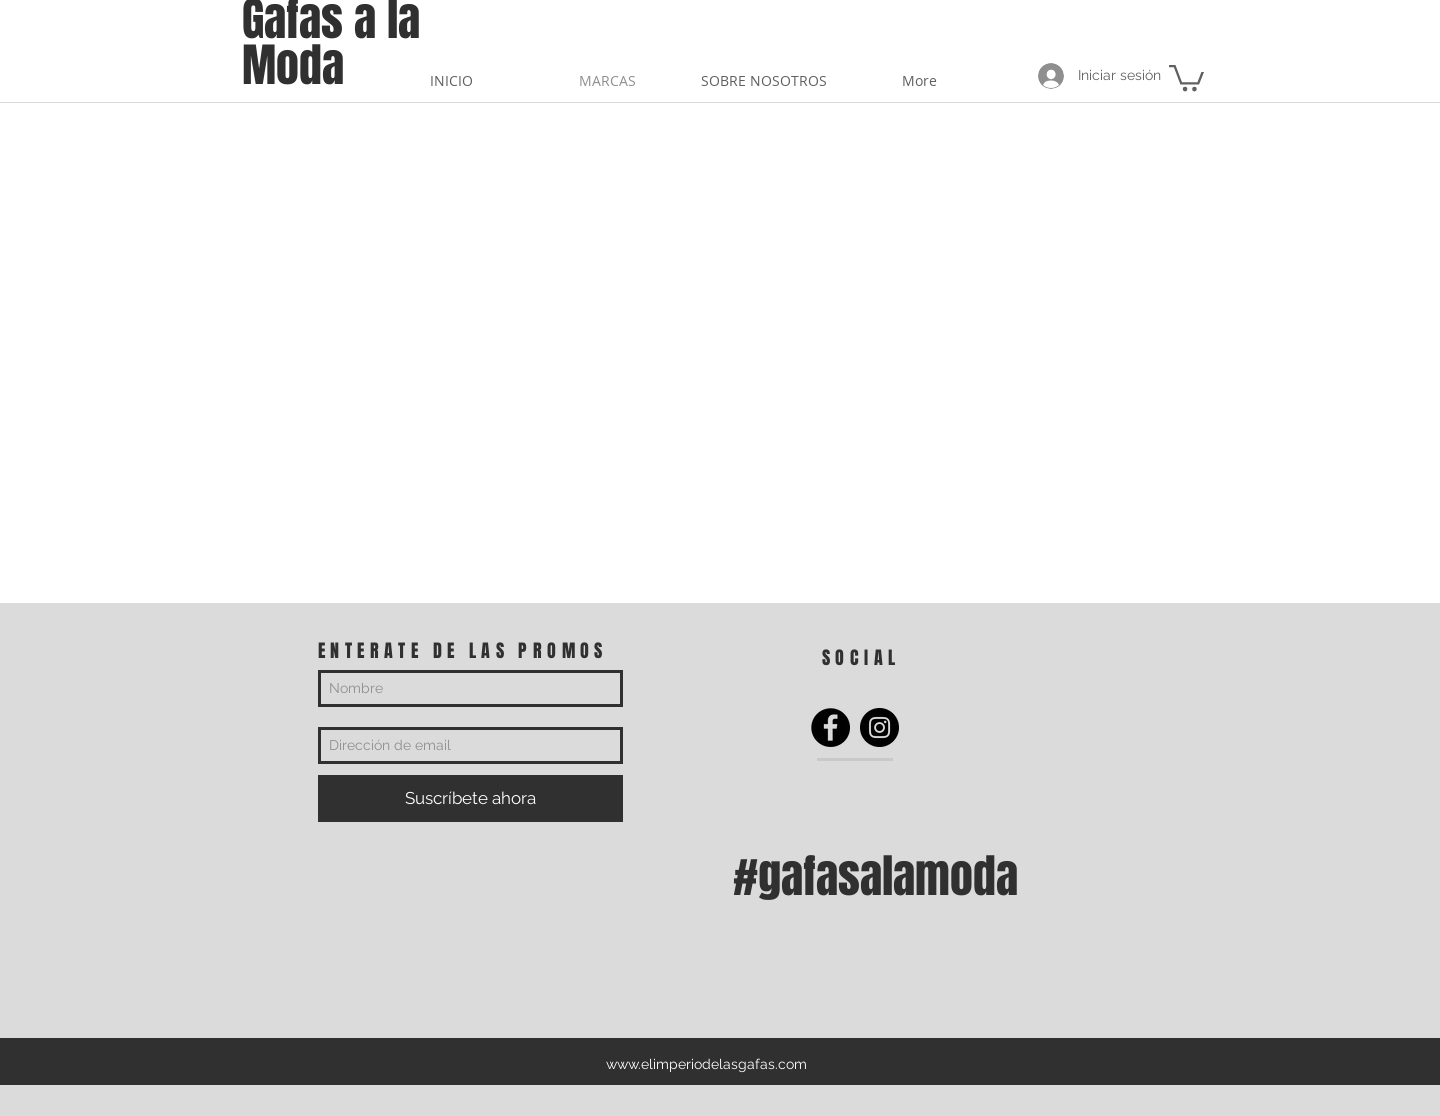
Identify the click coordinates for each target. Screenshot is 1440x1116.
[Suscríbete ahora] (470, 798)
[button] (1186, 76)
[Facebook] (830, 727)
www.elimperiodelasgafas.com (706, 1064)
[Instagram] (879, 727)
